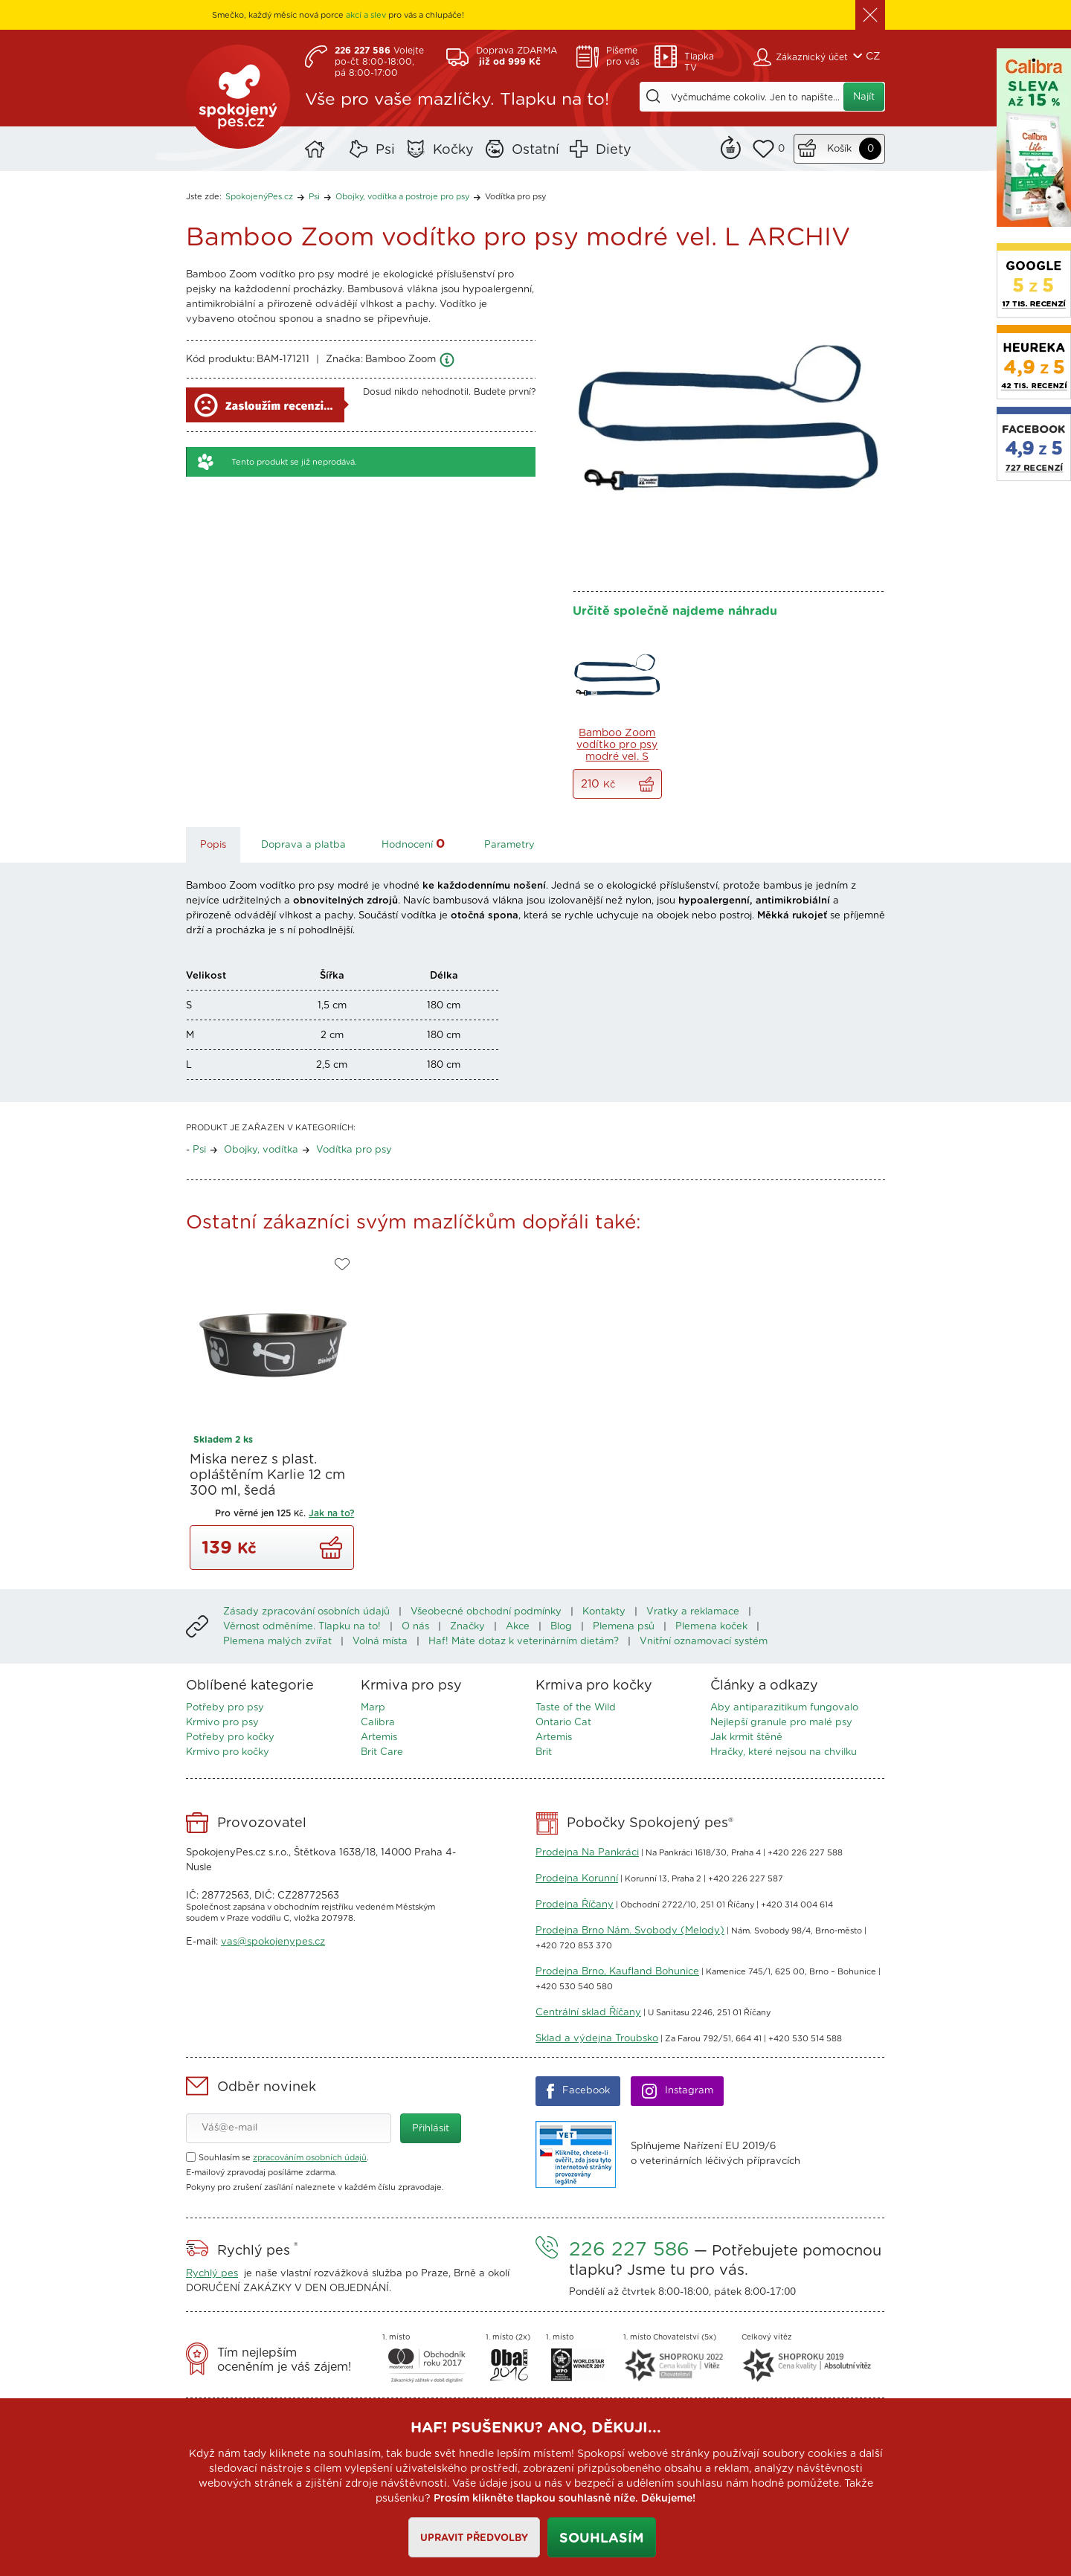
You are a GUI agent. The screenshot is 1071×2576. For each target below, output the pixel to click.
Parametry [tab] (509, 845)
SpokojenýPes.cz (238, 97)
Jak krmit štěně (746, 1737)
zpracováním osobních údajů (310, 2158)
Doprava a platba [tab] (303, 845)
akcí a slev (366, 15)
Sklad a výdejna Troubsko (597, 2039)
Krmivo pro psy (222, 1722)
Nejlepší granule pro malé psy (781, 1722)
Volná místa (380, 1641)
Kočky (453, 150)
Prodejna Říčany (575, 1905)
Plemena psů (623, 1627)
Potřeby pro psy (225, 1708)
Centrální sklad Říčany (588, 2013)
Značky (467, 1627)
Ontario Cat (563, 1722)
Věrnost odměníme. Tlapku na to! (302, 1627)
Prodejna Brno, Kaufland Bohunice (617, 1972)
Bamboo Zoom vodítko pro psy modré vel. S (616, 745)
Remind (731, 146)
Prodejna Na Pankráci (587, 1853)
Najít (864, 97)
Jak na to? (331, 1513)
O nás (415, 1627)
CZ (873, 56)
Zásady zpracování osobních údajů (306, 1612)
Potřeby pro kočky (230, 1737)
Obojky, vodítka (261, 1150)
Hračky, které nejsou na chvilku (783, 1752)
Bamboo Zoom (400, 359)
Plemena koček (711, 1627)
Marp (373, 1708)
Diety (613, 150)
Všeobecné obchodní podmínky (486, 1612)
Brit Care (382, 1752)
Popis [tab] (213, 845)
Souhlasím (601, 2539)
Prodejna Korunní (577, 1879)
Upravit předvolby (474, 2538)
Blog (561, 1627)
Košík (839, 149)
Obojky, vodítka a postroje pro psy (402, 197)
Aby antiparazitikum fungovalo (784, 1708)
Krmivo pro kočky (227, 1752)
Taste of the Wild (576, 1708)
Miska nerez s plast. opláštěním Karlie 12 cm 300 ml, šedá (267, 1475)
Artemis (379, 1737)
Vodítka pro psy (515, 197)
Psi (385, 150)
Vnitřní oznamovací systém (704, 1641)
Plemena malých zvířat (277, 1641)
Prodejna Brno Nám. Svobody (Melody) (630, 1931)
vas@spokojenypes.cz (273, 1942)
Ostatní (535, 150)
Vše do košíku (646, 784)
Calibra (378, 1722)
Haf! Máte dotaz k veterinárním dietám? (523, 1641)
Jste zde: (204, 197)
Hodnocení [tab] (415, 843)
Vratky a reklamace (692, 1612)
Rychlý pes (212, 2274)
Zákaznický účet (812, 57)
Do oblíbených (342, 1264)
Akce (518, 1627)
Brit (544, 1752)
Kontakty (603, 1612)
